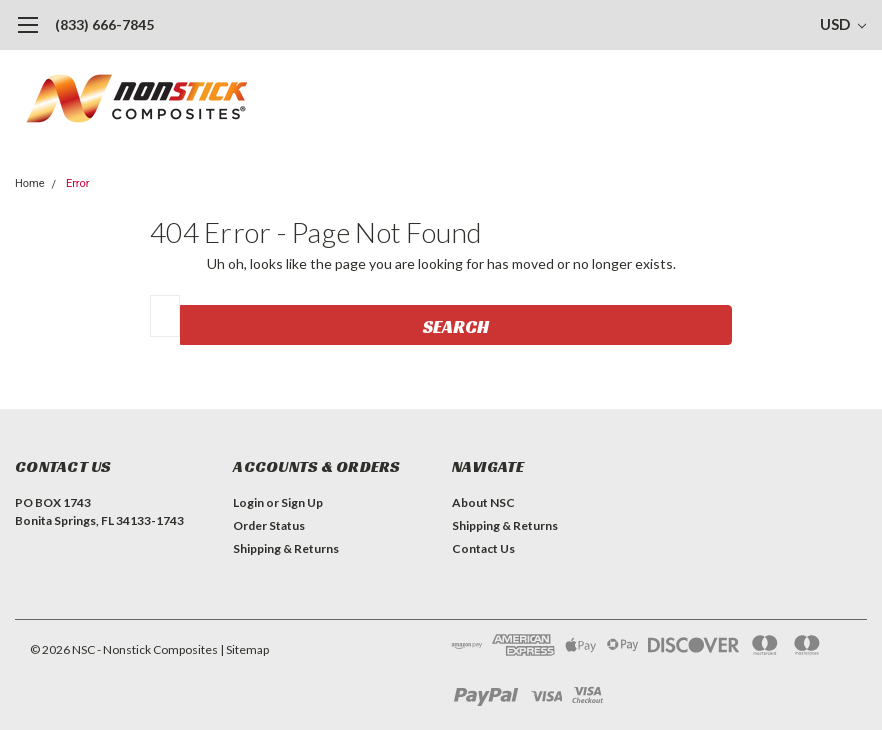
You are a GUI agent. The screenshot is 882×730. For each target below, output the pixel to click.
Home (30, 183)
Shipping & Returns (286, 548)
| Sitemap (244, 649)
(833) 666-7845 (104, 24)
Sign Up (302, 502)
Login (248, 502)
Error (78, 183)
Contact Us (483, 548)
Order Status (269, 525)
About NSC (483, 502)
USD (843, 24)
